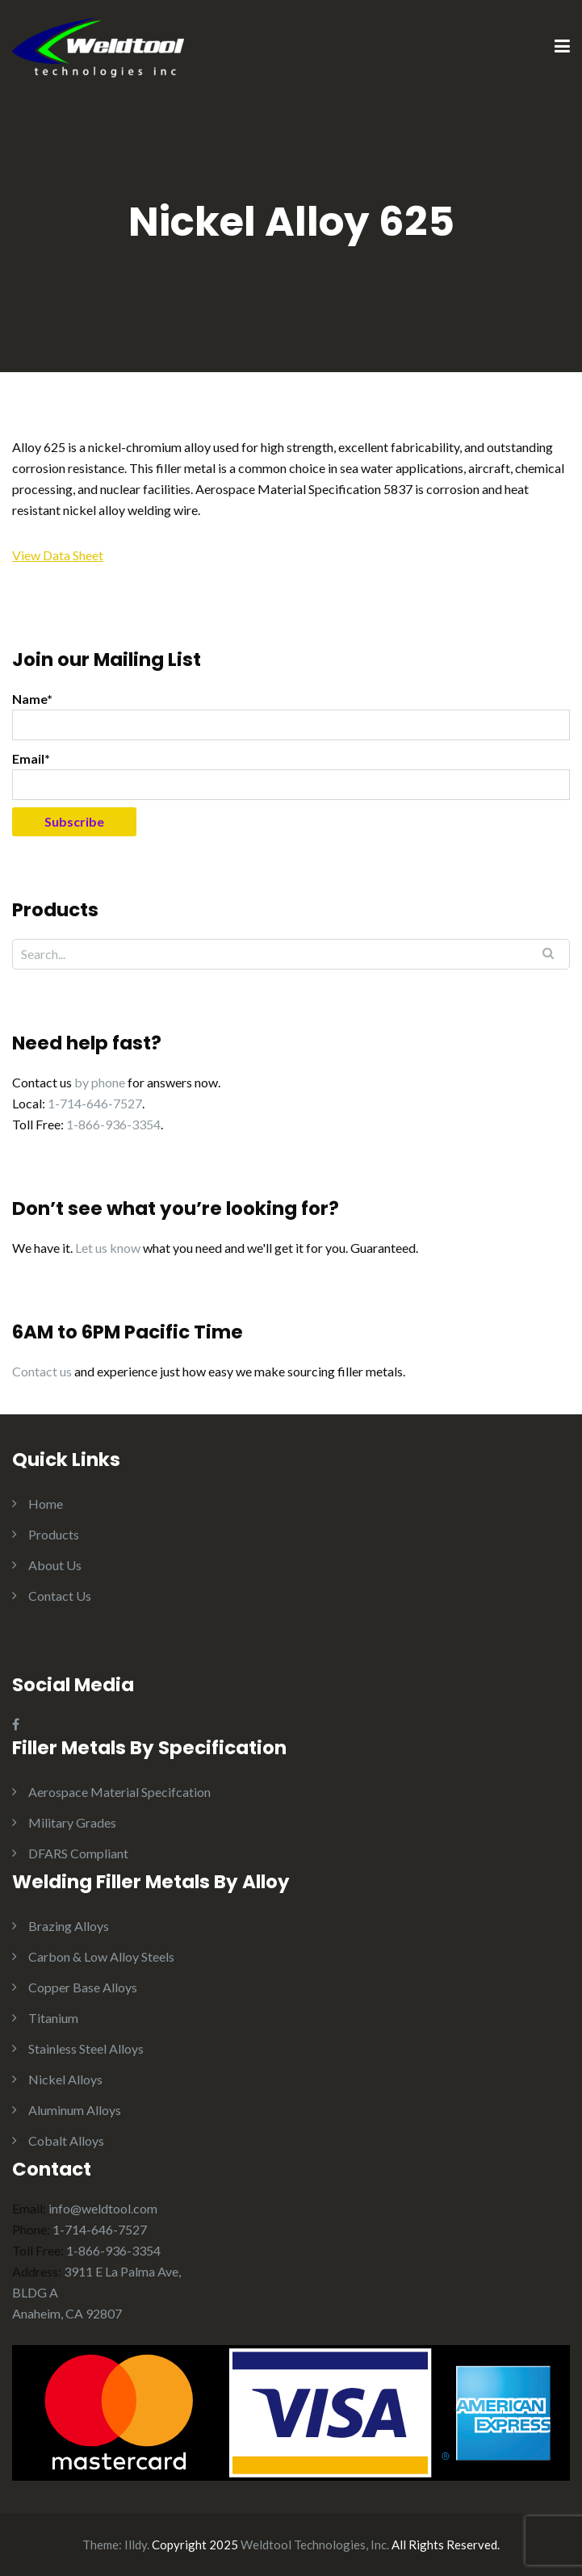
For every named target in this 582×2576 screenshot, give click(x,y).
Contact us (42, 1371)
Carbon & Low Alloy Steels (101, 1956)
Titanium (53, 2017)
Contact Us (59, 1595)
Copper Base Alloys (82, 1987)
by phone (99, 1082)
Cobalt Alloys (66, 2140)
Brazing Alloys (68, 1925)
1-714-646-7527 (95, 1103)
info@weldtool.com (102, 2208)
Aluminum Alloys (74, 2109)
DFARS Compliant (78, 1853)
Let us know (107, 1247)
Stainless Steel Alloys (86, 2048)
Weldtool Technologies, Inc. (315, 2544)
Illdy (135, 2544)
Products (53, 1534)
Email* (291, 775)
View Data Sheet (57, 555)
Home (45, 1503)
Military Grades (72, 1822)
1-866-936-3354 (113, 1124)
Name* (291, 715)
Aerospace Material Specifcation (119, 1791)
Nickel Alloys (65, 2079)
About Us (55, 1565)
